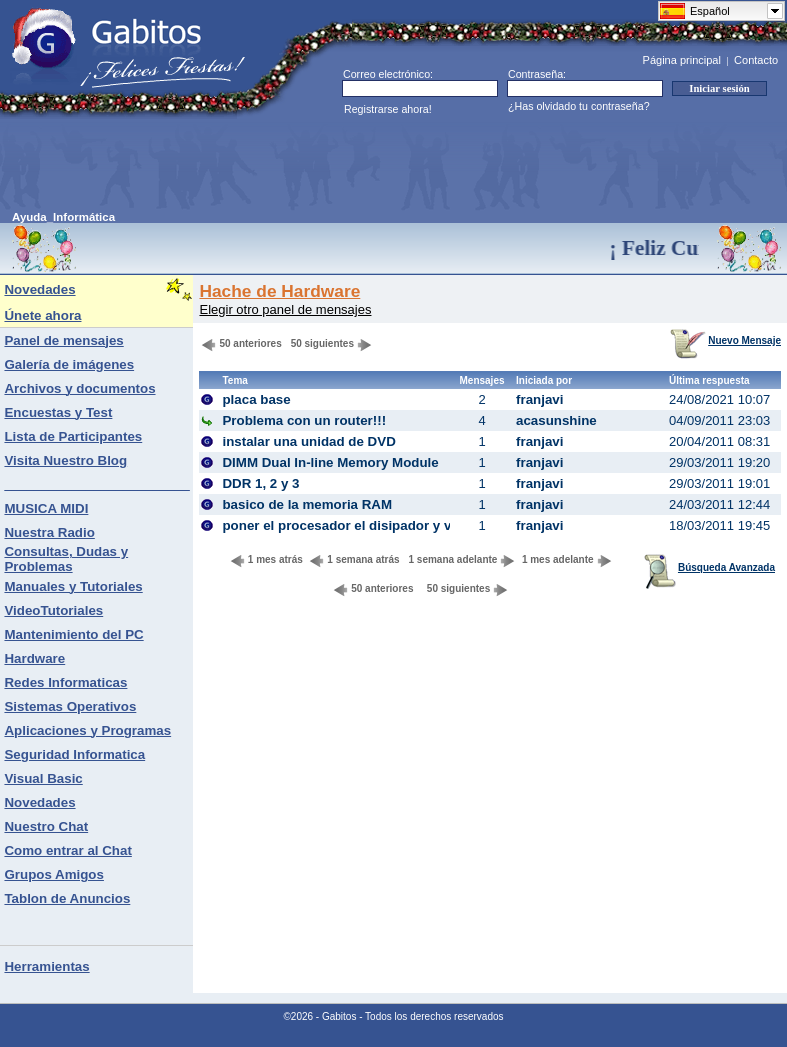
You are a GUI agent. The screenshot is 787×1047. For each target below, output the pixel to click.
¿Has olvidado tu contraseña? (579, 106)
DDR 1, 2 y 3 (260, 483)
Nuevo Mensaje (725, 340)
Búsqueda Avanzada (709, 567)
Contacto (756, 60)
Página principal (682, 60)
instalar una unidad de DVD (308, 441)
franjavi (539, 399)
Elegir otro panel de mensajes (285, 309)
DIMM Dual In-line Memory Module (330, 462)
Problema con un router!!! (304, 420)
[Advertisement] (376, 166)
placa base (256, 399)
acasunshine (556, 420)
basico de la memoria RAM (307, 504)
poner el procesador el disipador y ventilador (364, 525)
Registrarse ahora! (388, 109)
